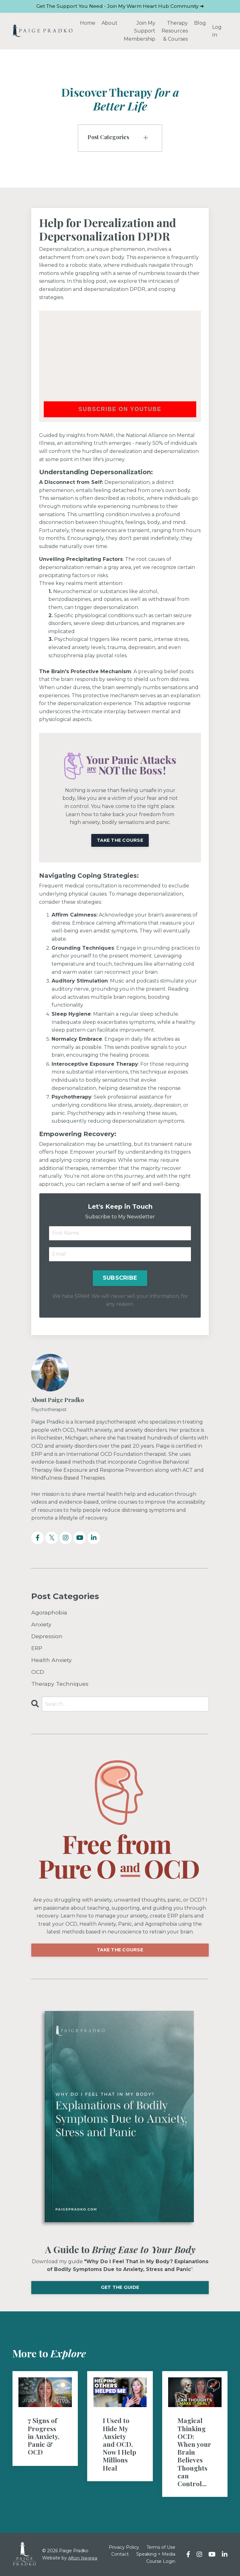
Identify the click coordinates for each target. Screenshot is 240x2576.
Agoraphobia (49, 1612)
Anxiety (41, 1624)
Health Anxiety (51, 1660)
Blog (200, 23)
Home (87, 23)
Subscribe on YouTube (120, 409)
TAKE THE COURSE (120, 1950)
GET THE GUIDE (120, 2287)
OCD (37, 1672)
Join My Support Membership (139, 31)
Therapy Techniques (59, 1684)
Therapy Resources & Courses (175, 31)
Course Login (160, 2561)
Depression (46, 1636)
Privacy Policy (137, 2547)
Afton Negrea (83, 2558)
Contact (138, 2554)
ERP (36, 1648)
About (110, 23)
